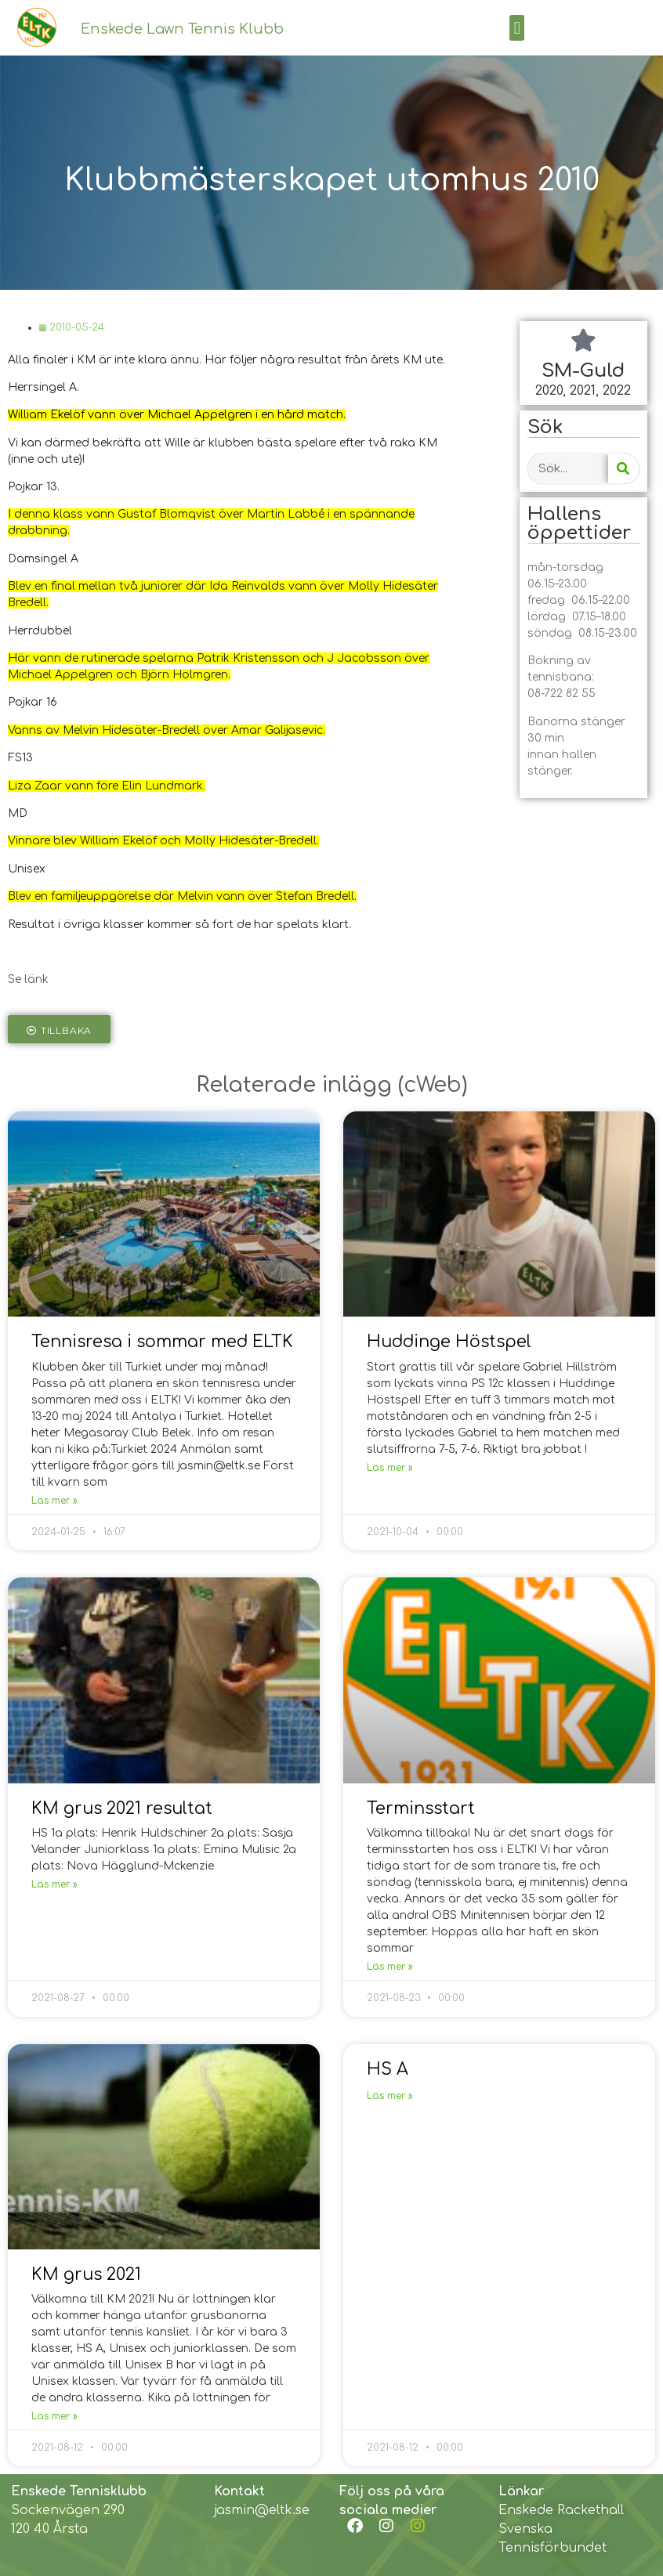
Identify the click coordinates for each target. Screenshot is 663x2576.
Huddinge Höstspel (449, 1341)
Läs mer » (54, 1500)
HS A (387, 2069)
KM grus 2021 (86, 2274)
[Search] (623, 468)
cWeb (433, 1085)
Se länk (28, 979)
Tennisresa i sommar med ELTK (162, 1341)
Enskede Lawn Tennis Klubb (182, 29)
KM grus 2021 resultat (121, 1808)
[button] (516, 28)
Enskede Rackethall (561, 2510)
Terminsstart (421, 1808)
